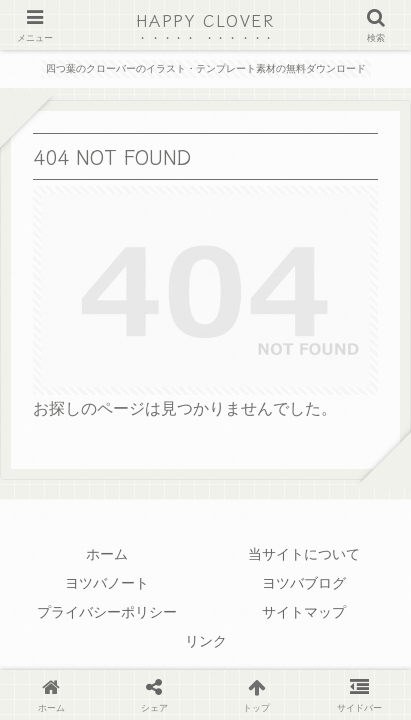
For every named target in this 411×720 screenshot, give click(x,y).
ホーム (107, 554)
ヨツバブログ (304, 583)
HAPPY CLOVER (205, 20)
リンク (206, 641)
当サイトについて (304, 554)
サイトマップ (304, 612)
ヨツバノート (107, 583)
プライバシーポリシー (107, 612)
